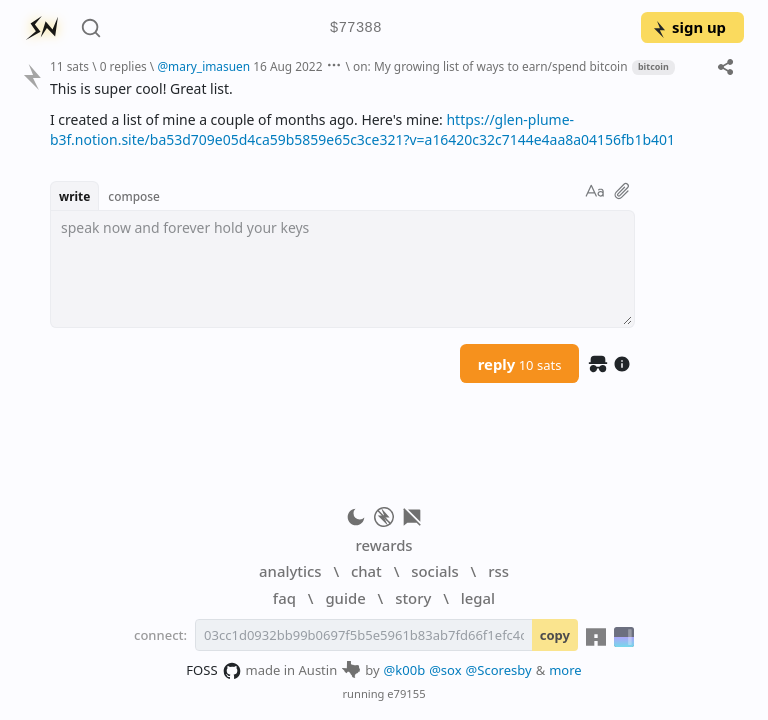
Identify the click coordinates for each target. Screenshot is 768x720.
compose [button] (134, 196)
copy (555, 635)
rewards (383, 545)
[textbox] (342, 269)
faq (284, 598)
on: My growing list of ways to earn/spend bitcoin (490, 66)
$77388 (356, 28)
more (565, 670)
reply (520, 364)
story (413, 598)
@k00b (405, 670)
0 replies (123, 66)
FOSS (213, 671)
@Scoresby (499, 670)
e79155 (406, 693)
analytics (290, 571)
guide (345, 598)
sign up (688, 27)
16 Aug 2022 (287, 66)
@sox (445, 670)
